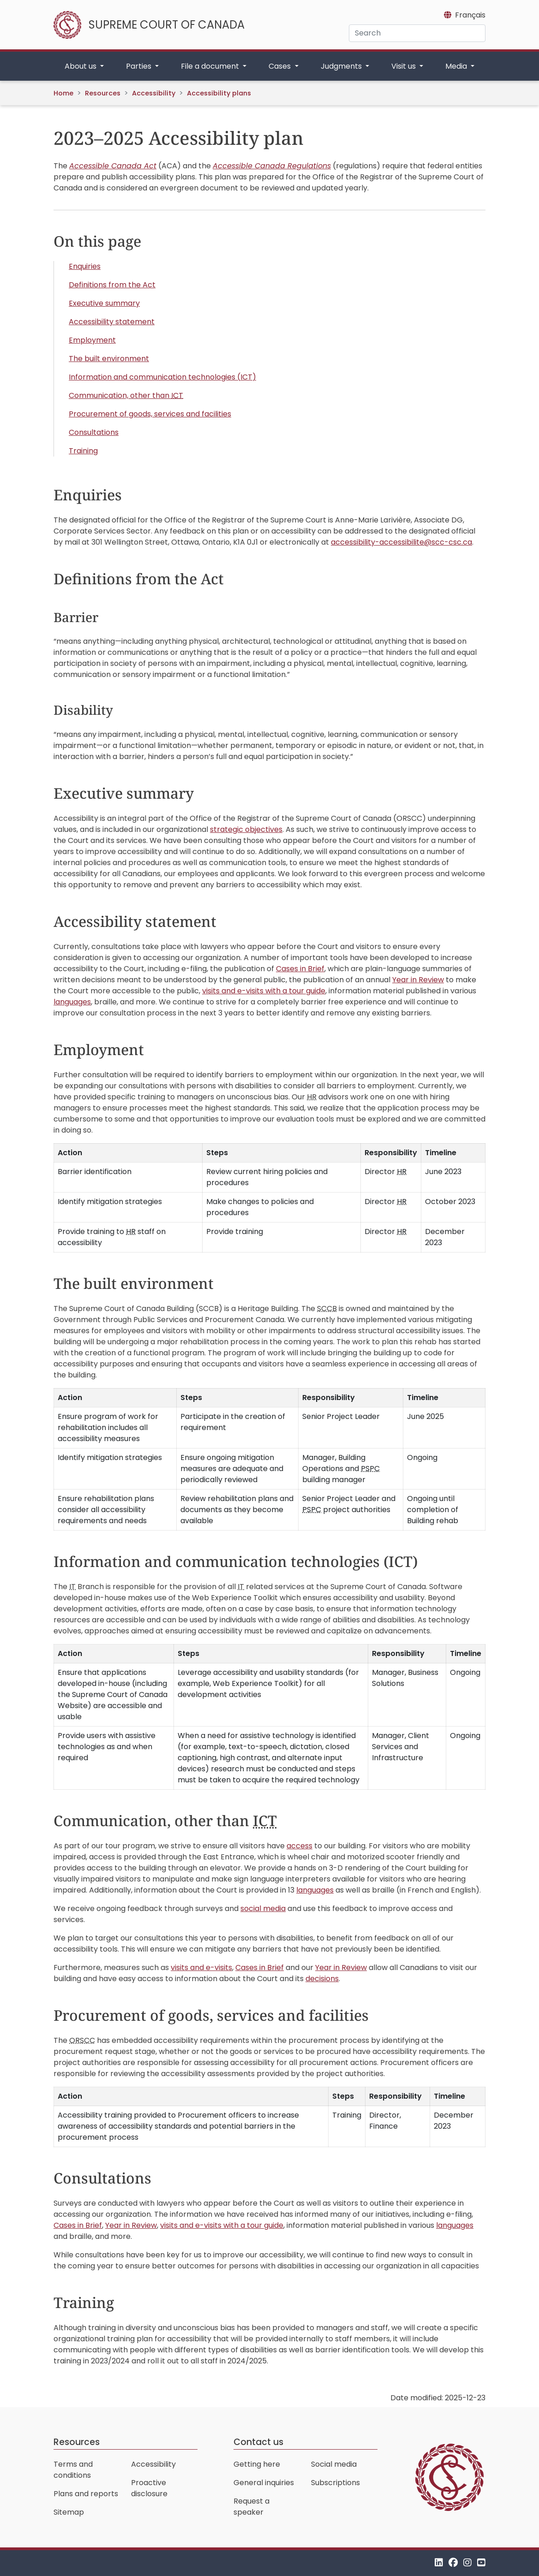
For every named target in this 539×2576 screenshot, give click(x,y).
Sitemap (69, 2512)
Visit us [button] (404, 66)
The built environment (109, 358)
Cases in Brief (300, 968)
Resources (102, 93)
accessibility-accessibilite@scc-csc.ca (401, 542)
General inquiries (264, 2482)
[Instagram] (467, 2563)
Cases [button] (281, 66)
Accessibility (153, 93)
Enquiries (85, 266)
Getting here (257, 2464)
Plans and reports (86, 2493)
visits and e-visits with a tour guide (263, 990)
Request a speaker (252, 2506)
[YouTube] (481, 2563)
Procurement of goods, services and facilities (150, 414)
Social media (334, 2464)
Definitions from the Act (112, 284)
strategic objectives (246, 829)
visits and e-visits (201, 1967)
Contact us (258, 2442)
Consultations (94, 432)
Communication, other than (126, 395)
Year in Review (418, 979)
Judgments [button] (342, 66)
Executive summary (104, 303)
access (299, 1845)
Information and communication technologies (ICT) (162, 377)
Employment (92, 340)
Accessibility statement (112, 321)
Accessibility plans (219, 93)
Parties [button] (139, 66)
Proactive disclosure (149, 2488)
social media (263, 1908)
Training (83, 450)
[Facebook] (453, 2563)
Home (63, 93)
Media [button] (457, 66)
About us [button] (81, 66)
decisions (322, 1978)
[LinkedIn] (439, 2563)
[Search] (417, 33)
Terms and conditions (73, 2470)
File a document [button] (211, 66)
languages (72, 1002)
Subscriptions (335, 2482)
